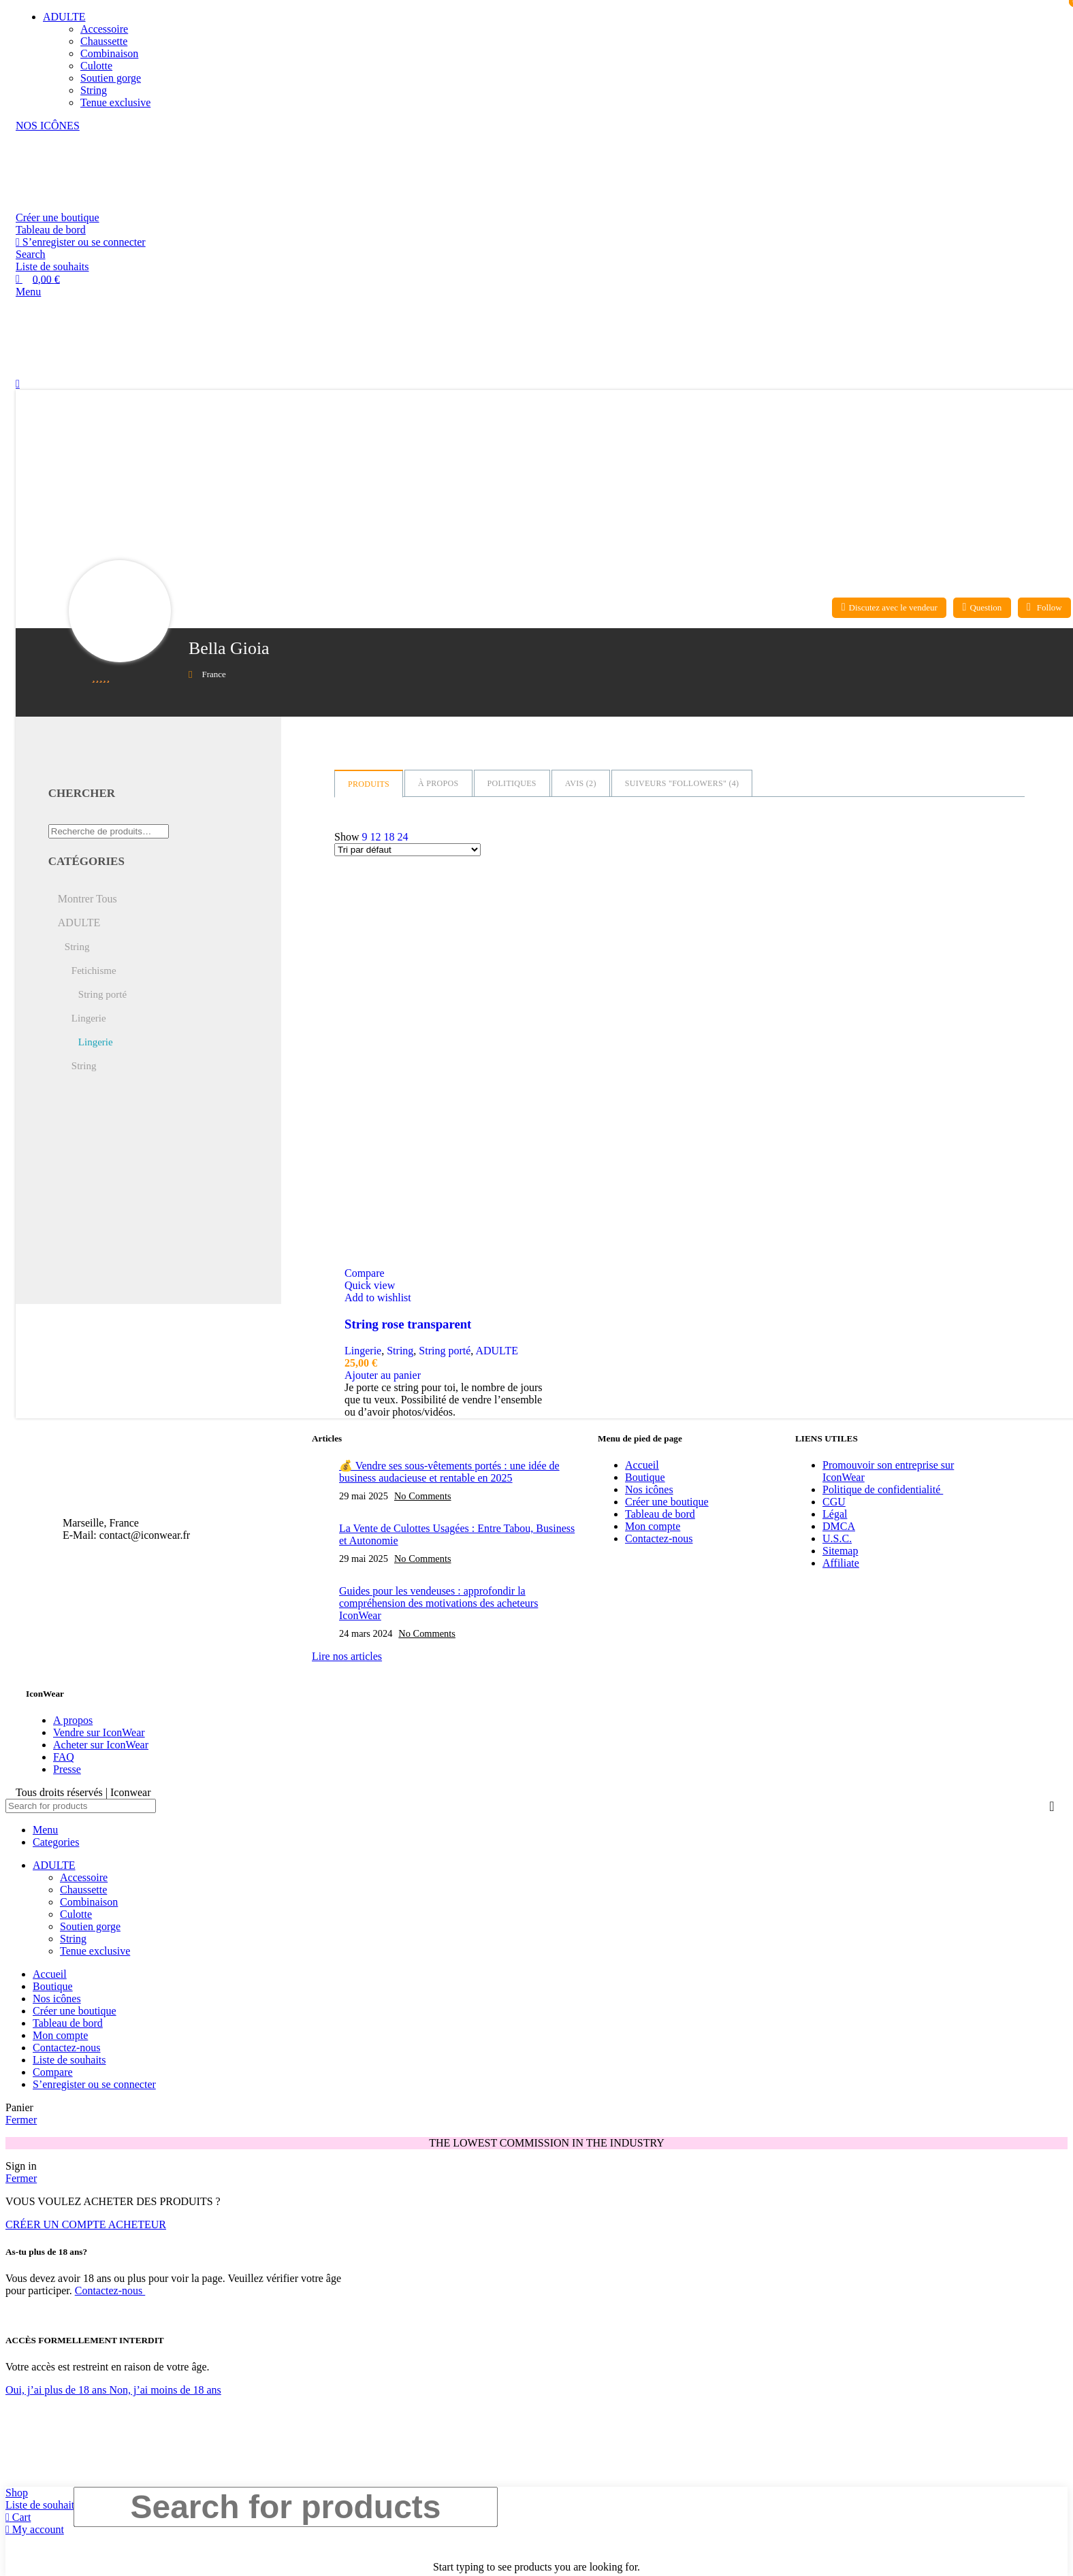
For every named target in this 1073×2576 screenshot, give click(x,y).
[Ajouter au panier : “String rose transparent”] (383, 1375)
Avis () (580, 783)
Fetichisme (93, 970)
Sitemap (840, 1550)
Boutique (645, 1477)
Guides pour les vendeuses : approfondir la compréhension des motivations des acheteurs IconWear (438, 1603)
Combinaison (109, 53)
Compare (53, 2072)
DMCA (838, 1526)
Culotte (96, 65)
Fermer (21, 2119)
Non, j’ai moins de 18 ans (165, 2390)
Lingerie (363, 1350)
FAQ (63, 1757)
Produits (368, 784)
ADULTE (496, 1350)
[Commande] (407, 849)
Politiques (511, 783)
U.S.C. (837, 1538)
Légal (834, 1514)
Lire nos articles (347, 1656)
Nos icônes (649, 1489)
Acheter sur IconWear (100, 1744)
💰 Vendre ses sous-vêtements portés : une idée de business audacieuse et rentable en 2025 (449, 1472)
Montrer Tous (87, 898)
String (93, 90)
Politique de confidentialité (882, 1489)
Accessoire (104, 29)
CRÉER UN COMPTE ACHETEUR (85, 2224)
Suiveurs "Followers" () (682, 783)
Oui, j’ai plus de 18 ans (57, 2390)
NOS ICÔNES (48, 125)
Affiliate (840, 1563)
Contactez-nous (659, 1538)
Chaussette (103, 41)
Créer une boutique (57, 217)
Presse (67, 1769)
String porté (444, 1350)
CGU (834, 1501)
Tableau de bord (51, 229)
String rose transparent (408, 1324)
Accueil (642, 1465)
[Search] (31, 254)
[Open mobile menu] (28, 291)
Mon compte (652, 1526)
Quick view (370, 1285)
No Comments (422, 1495)
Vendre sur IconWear (99, 1732)
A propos (73, 1720)
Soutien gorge (110, 78)
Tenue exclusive (115, 102)
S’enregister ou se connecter (94, 2084)
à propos (438, 783)
